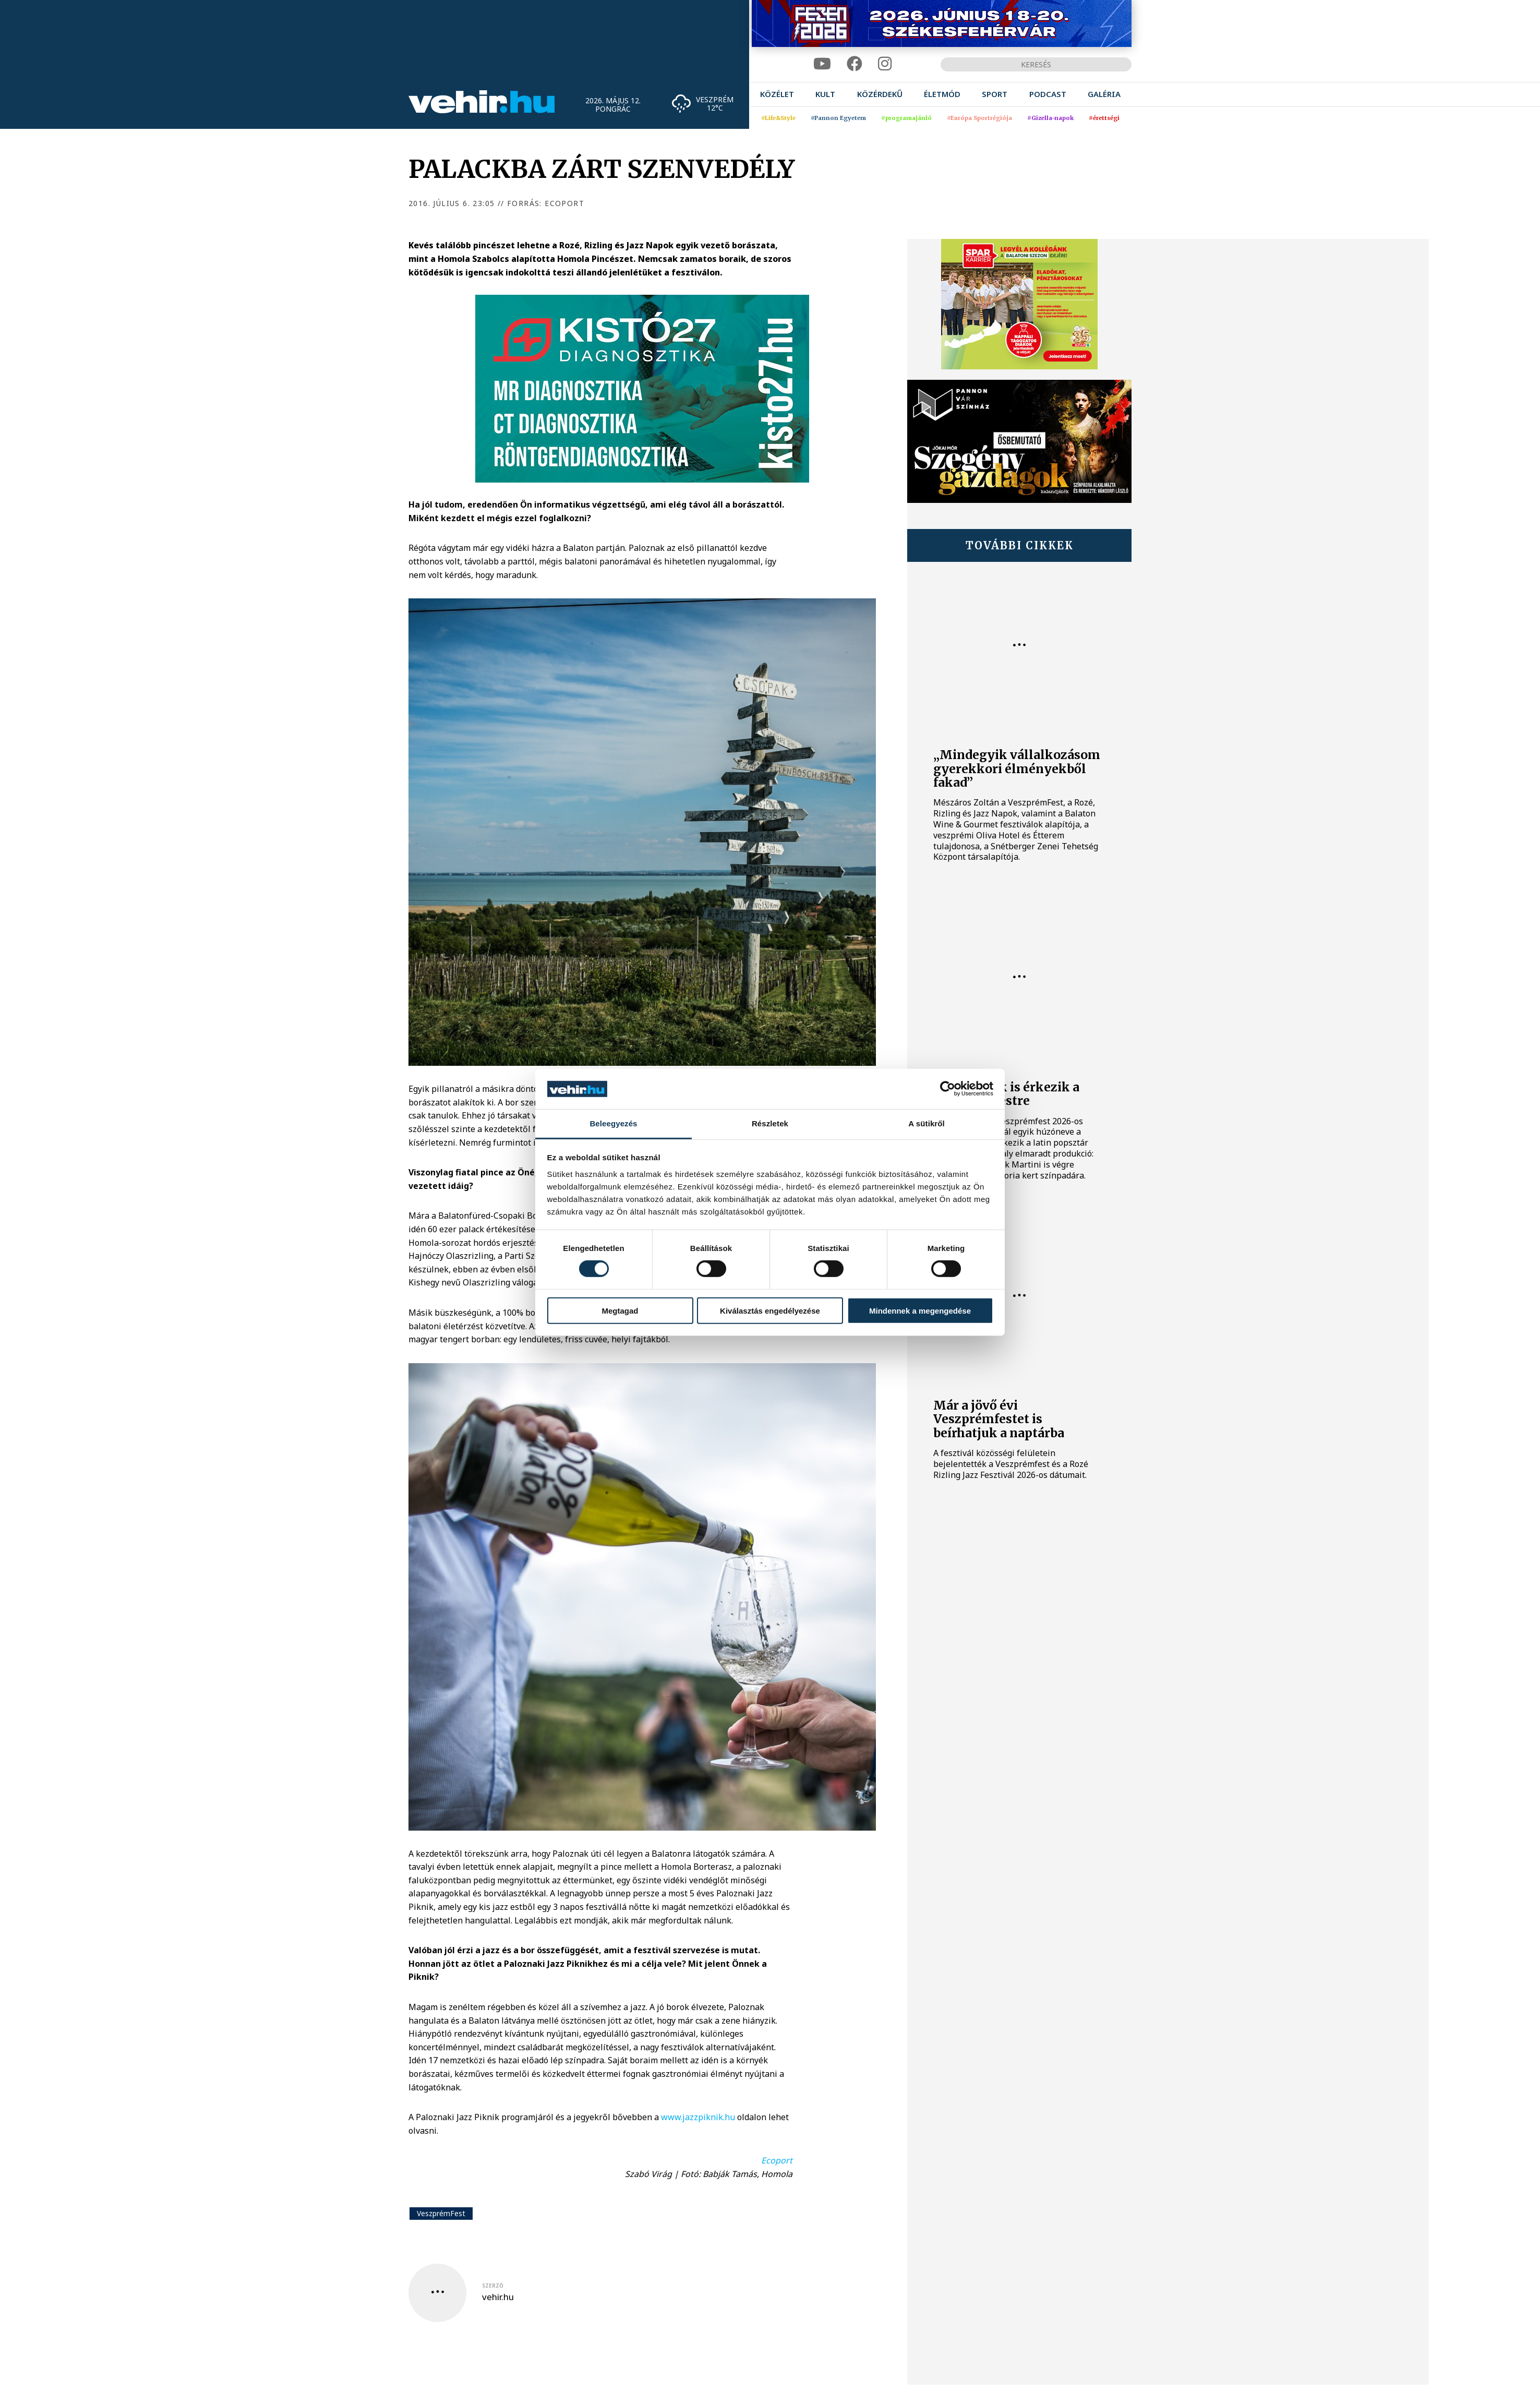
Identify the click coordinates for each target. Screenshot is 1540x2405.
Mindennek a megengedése (920, 1310)
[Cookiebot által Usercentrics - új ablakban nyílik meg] (947, 1089)
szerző (492, 2285)
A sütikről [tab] (926, 1123)
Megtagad (619, 1310)
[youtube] (822, 64)
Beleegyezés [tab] (613, 1123)
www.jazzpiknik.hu (698, 2117)
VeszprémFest (441, 2213)
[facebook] (854, 64)
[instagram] (885, 64)
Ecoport (776, 2160)
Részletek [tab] (770, 1123)
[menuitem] (777, 94)
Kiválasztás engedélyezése (770, 1310)
